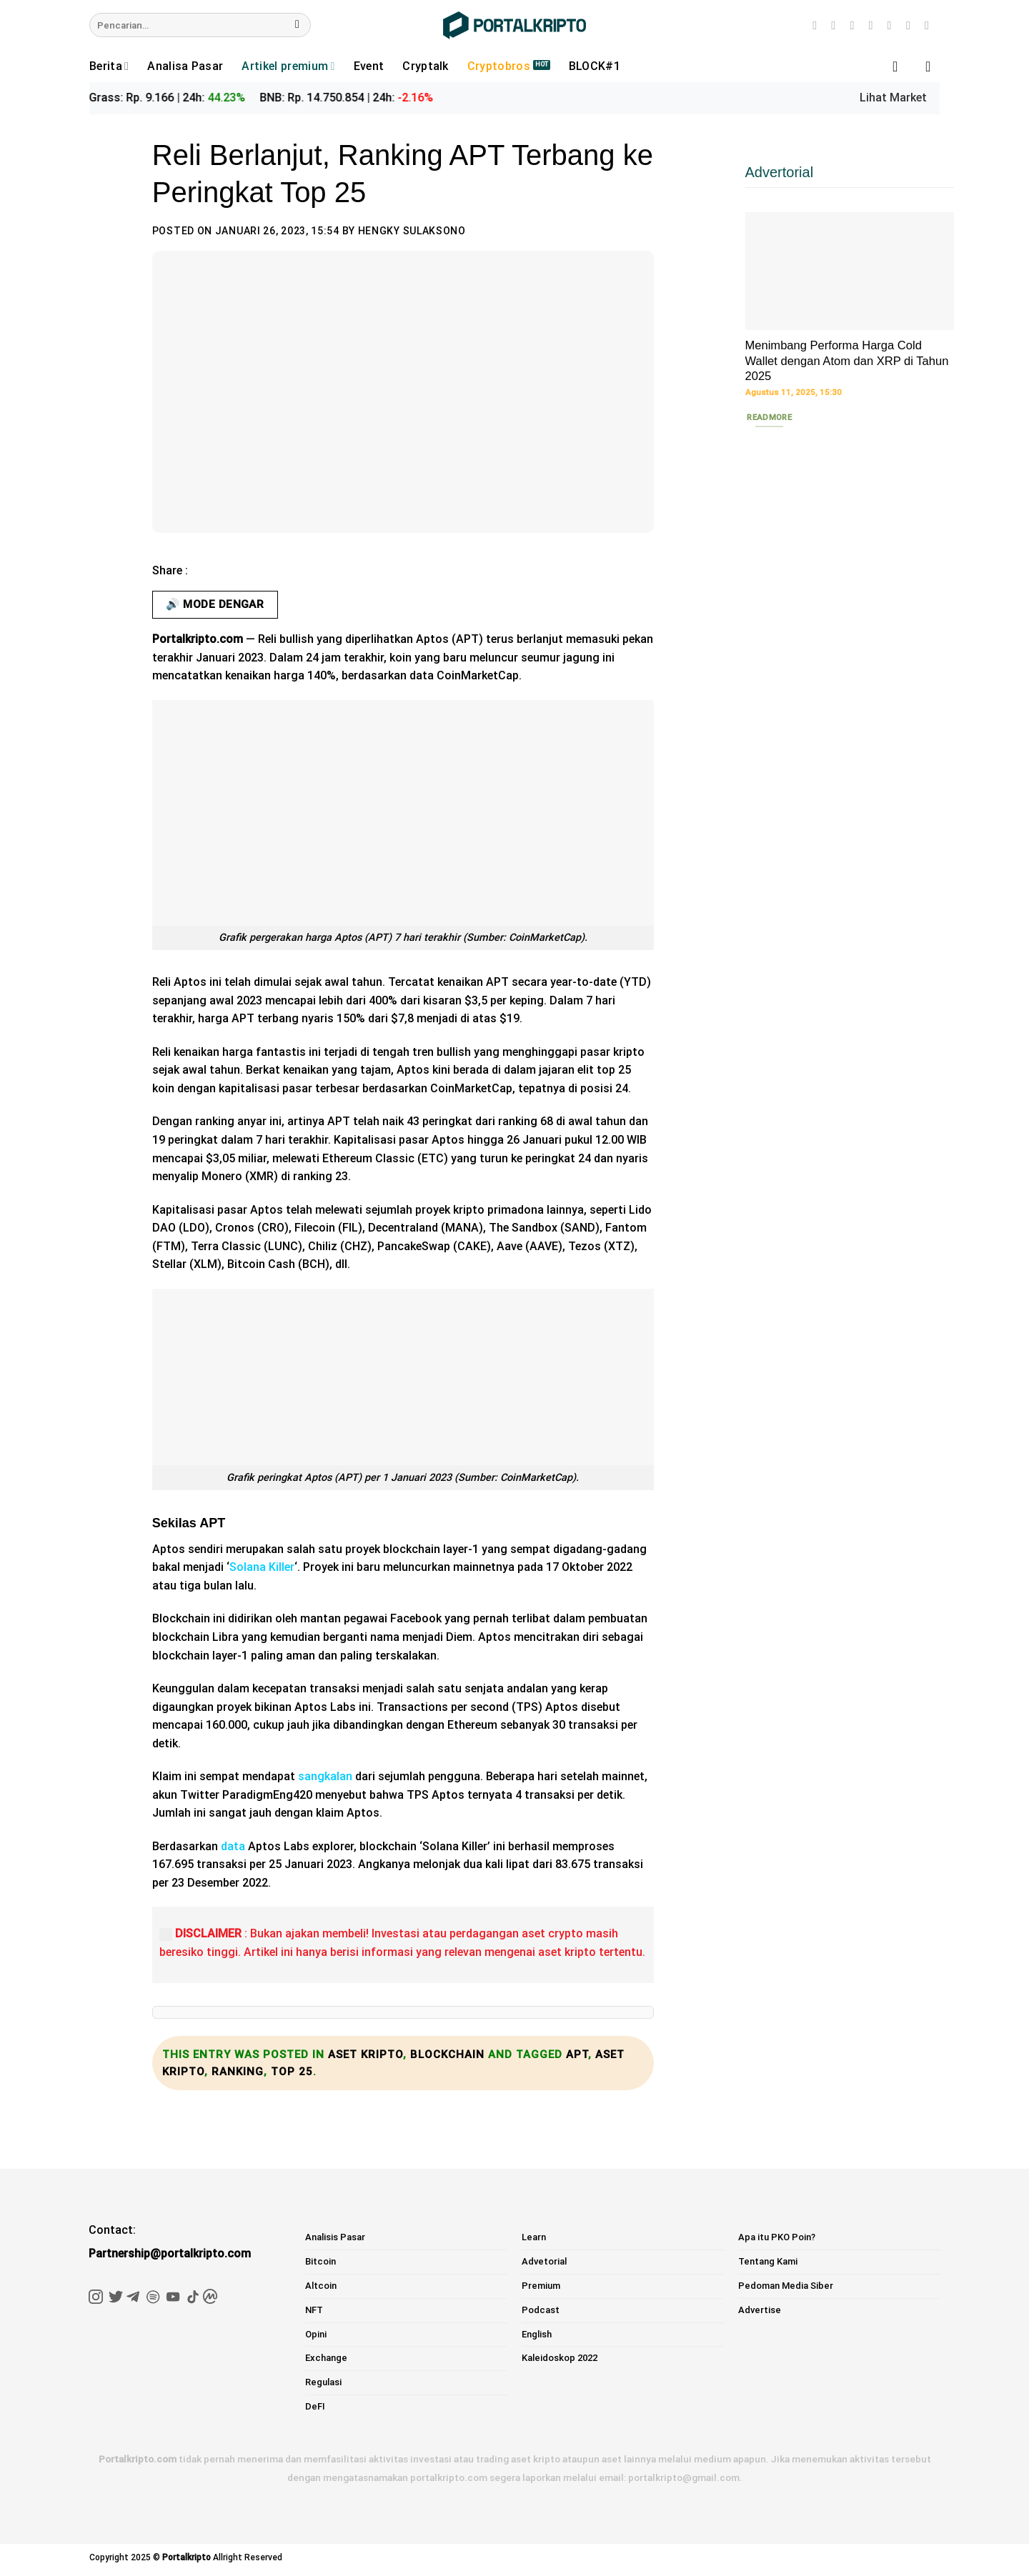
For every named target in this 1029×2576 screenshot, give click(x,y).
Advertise (759, 2310)
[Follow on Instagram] (818, 25)
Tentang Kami (767, 2261)
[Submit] (297, 25)
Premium (541, 2285)
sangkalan (325, 1776)
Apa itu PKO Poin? (776, 2237)
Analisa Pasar (185, 66)
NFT (314, 2310)
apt (577, 2054)
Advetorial (544, 2261)
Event (369, 66)
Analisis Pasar (335, 2237)
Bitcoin (320, 2261)
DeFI (315, 2406)
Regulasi (323, 2382)
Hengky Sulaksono (412, 230)
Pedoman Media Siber (785, 2285)
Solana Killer (261, 1567)
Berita (109, 66)
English (537, 2334)
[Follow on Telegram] (930, 25)
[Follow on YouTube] (912, 25)
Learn (534, 2237)
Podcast (541, 2310)
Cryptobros (498, 66)
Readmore (769, 417)
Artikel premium (288, 66)
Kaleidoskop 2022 (559, 2357)
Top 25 (292, 2071)
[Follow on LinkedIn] (893, 25)
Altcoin (321, 2285)
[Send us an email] (874, 25)
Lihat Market (893, 97)
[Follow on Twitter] (855, 25)
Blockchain (447, 2054)
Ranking (238, 2071)
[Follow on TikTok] (836, 25)
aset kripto (365, 2054)
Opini (316, 2334)
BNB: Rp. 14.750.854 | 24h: (360, 97)
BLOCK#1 (594, 66)
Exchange (326, 2357)
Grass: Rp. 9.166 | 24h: (181, 97)
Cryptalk (425, 66)
